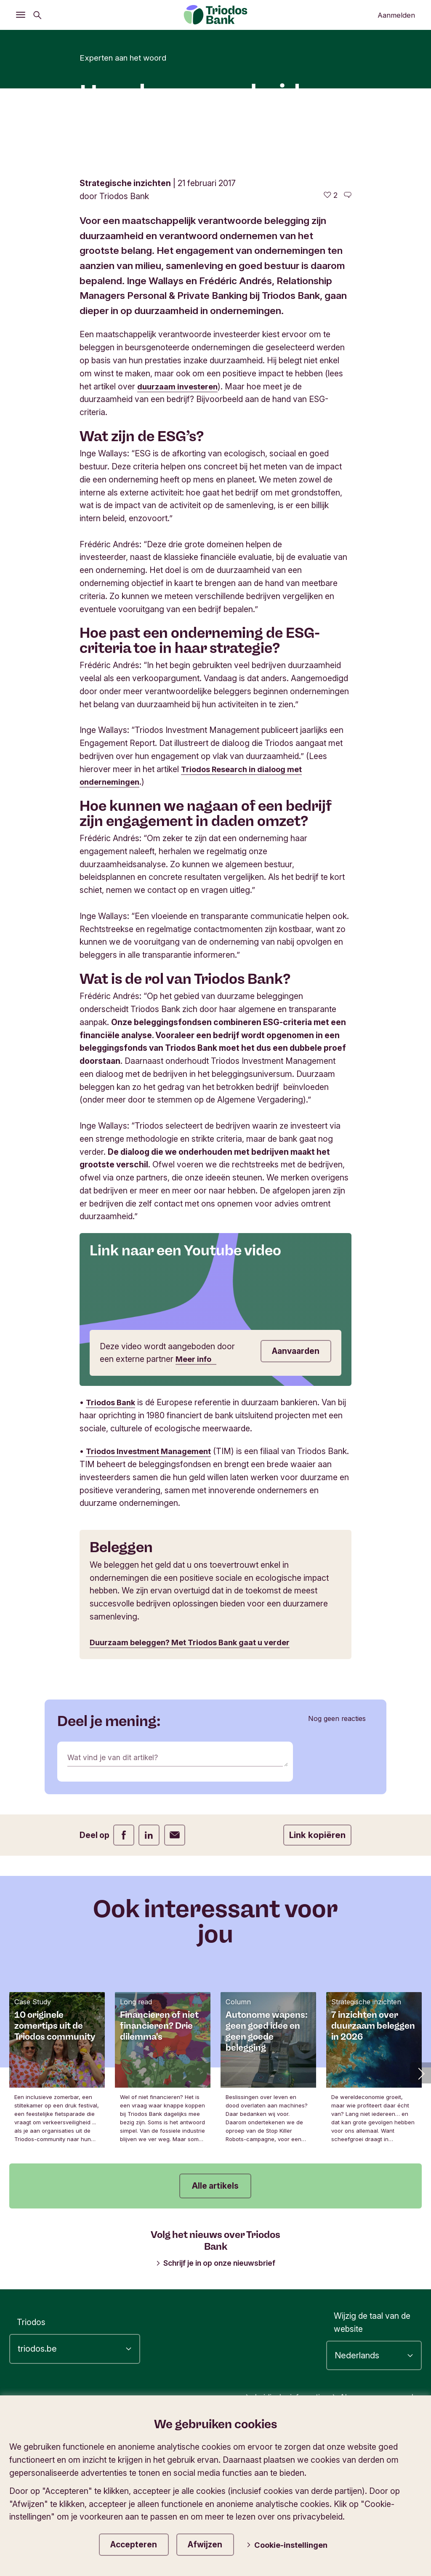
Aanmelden (396, 15)
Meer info (197, 1497)
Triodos (31, 2460)
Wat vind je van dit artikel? (115, 1895)
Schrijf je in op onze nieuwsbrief (215, 2400)
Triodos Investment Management (152, 1589)
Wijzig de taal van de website (372, 2460)
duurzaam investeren (179, 524)
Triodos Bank (112, 1540)
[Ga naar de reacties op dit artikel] (347, 332)
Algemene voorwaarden (372, 2534)
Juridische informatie (273, 2534)
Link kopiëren (317, 1972)
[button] (420, 2210)
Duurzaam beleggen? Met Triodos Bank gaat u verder (195, 1780)
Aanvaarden (293, 1489)
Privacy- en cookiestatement (364, 2549)
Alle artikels (215, 2323)
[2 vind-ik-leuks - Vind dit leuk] (331, 332)
